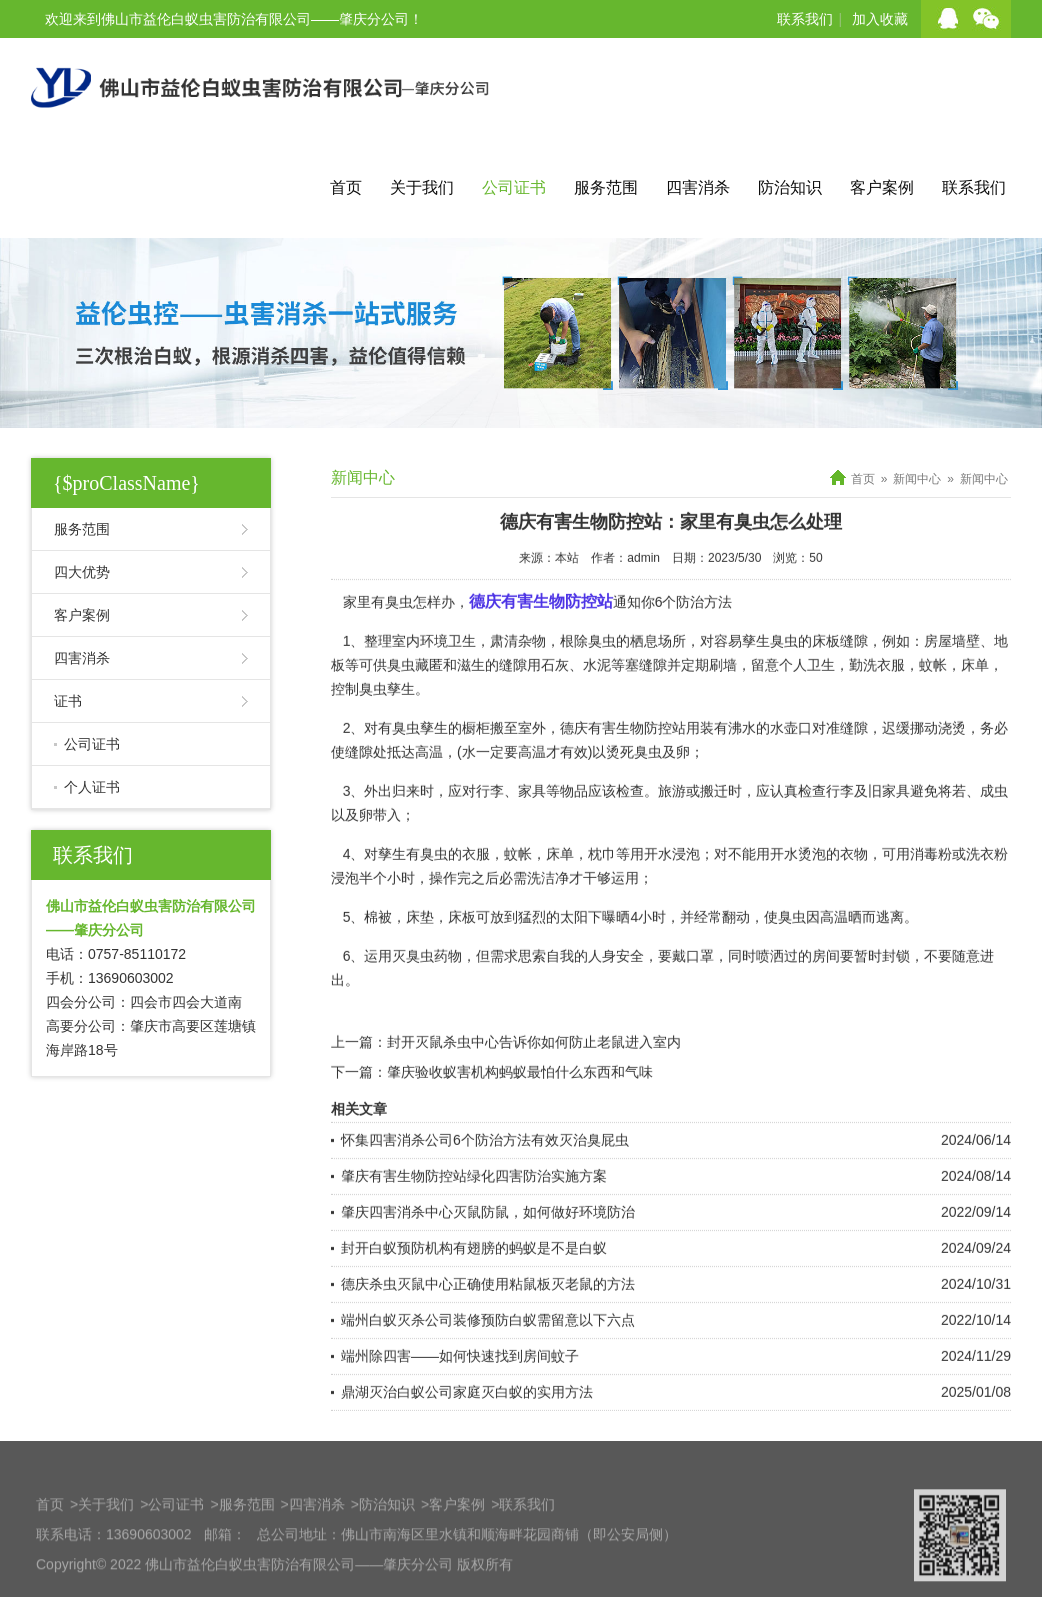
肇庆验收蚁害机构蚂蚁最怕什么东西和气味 (520, 1098)
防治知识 (790, 187)
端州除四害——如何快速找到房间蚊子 (460, 1382)
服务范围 (606, 187)
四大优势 (82, 572)
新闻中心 (917, 479)
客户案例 (882, 187)
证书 (68, 701)
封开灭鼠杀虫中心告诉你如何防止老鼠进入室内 (534, 1068)
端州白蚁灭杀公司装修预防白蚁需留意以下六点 (488, 1346)
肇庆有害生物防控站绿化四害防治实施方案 (474, 1202)
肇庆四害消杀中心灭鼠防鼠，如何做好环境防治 (488, 1238)
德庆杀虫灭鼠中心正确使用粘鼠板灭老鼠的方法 (488, 1310)
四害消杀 (698, 187)
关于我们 (422, 187)
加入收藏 (880, 19)
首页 (346, 187)
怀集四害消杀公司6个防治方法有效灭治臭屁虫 (485, 1166)
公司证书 (514, 187)
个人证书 (92, 787)
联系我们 (805, 19)
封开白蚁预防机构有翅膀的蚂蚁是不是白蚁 (474, 1274)
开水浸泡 (672, 880)
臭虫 (784, 667)
